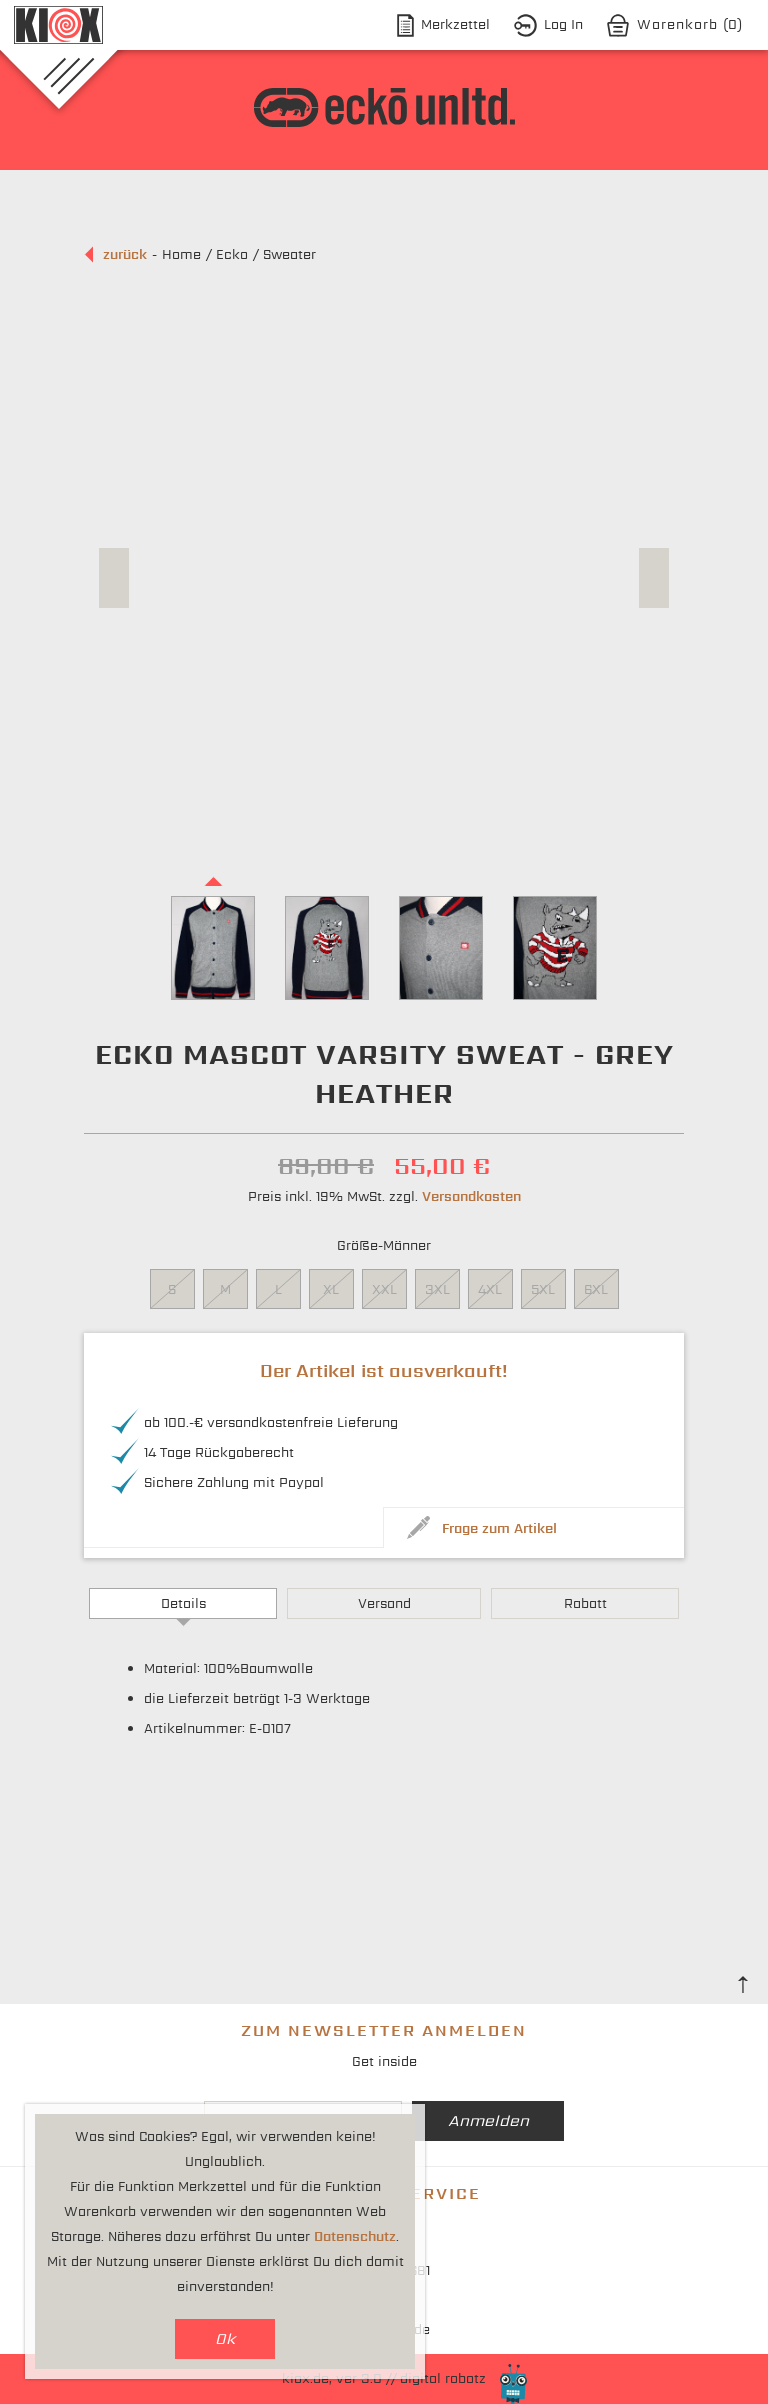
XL (331, 1289)
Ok (225, 2338)
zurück (125, 254)
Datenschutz (355, 2236)
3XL (437, 1289)
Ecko (232, 254)
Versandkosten (471, 1196)
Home (181, 254)
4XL (490, 1289)
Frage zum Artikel (499, 1528)
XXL (384, 1289)
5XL (543, 1289)
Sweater (289, 254)
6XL (596, 1289)
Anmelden (488, 2120)
